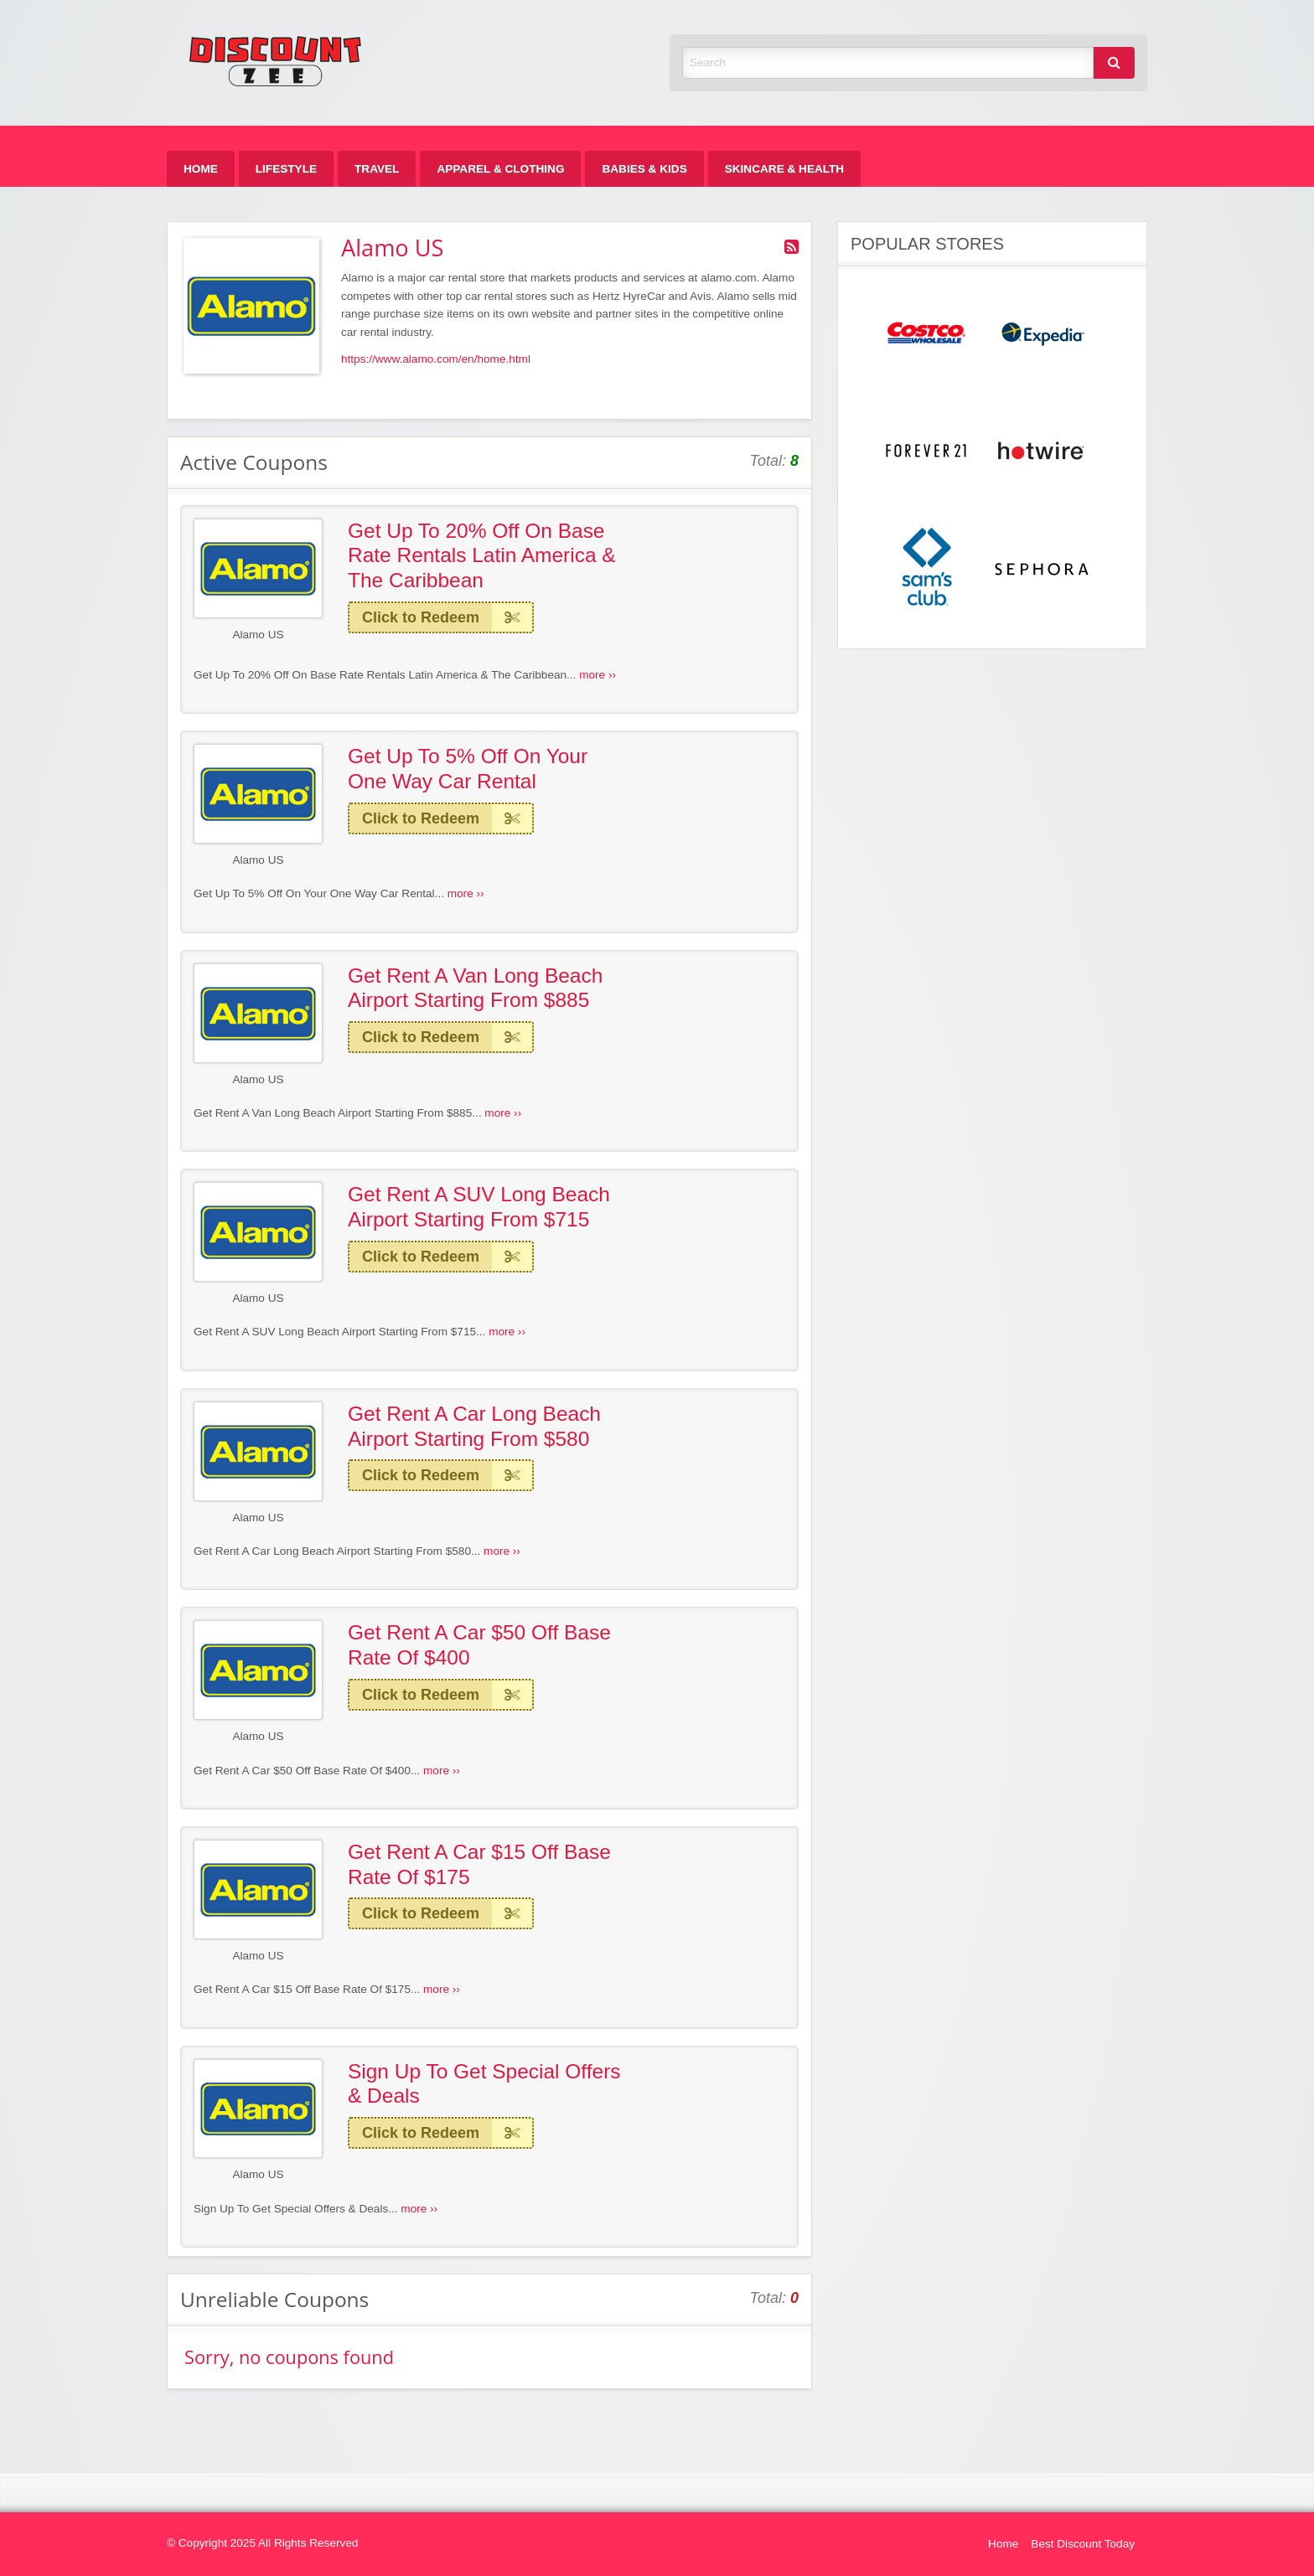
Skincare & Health (784, 169)
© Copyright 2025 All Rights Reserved (262, 2543)
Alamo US (257, 634)
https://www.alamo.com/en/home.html (435, 359)
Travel (376, 169)
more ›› (597, 675)
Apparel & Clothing (500, 169)
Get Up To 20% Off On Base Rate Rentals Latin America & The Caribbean (482, 555)
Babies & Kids (644, 169)
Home (201, 169)
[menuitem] (201, 169)
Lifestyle (286, 169)
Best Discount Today (1083, 2543)
